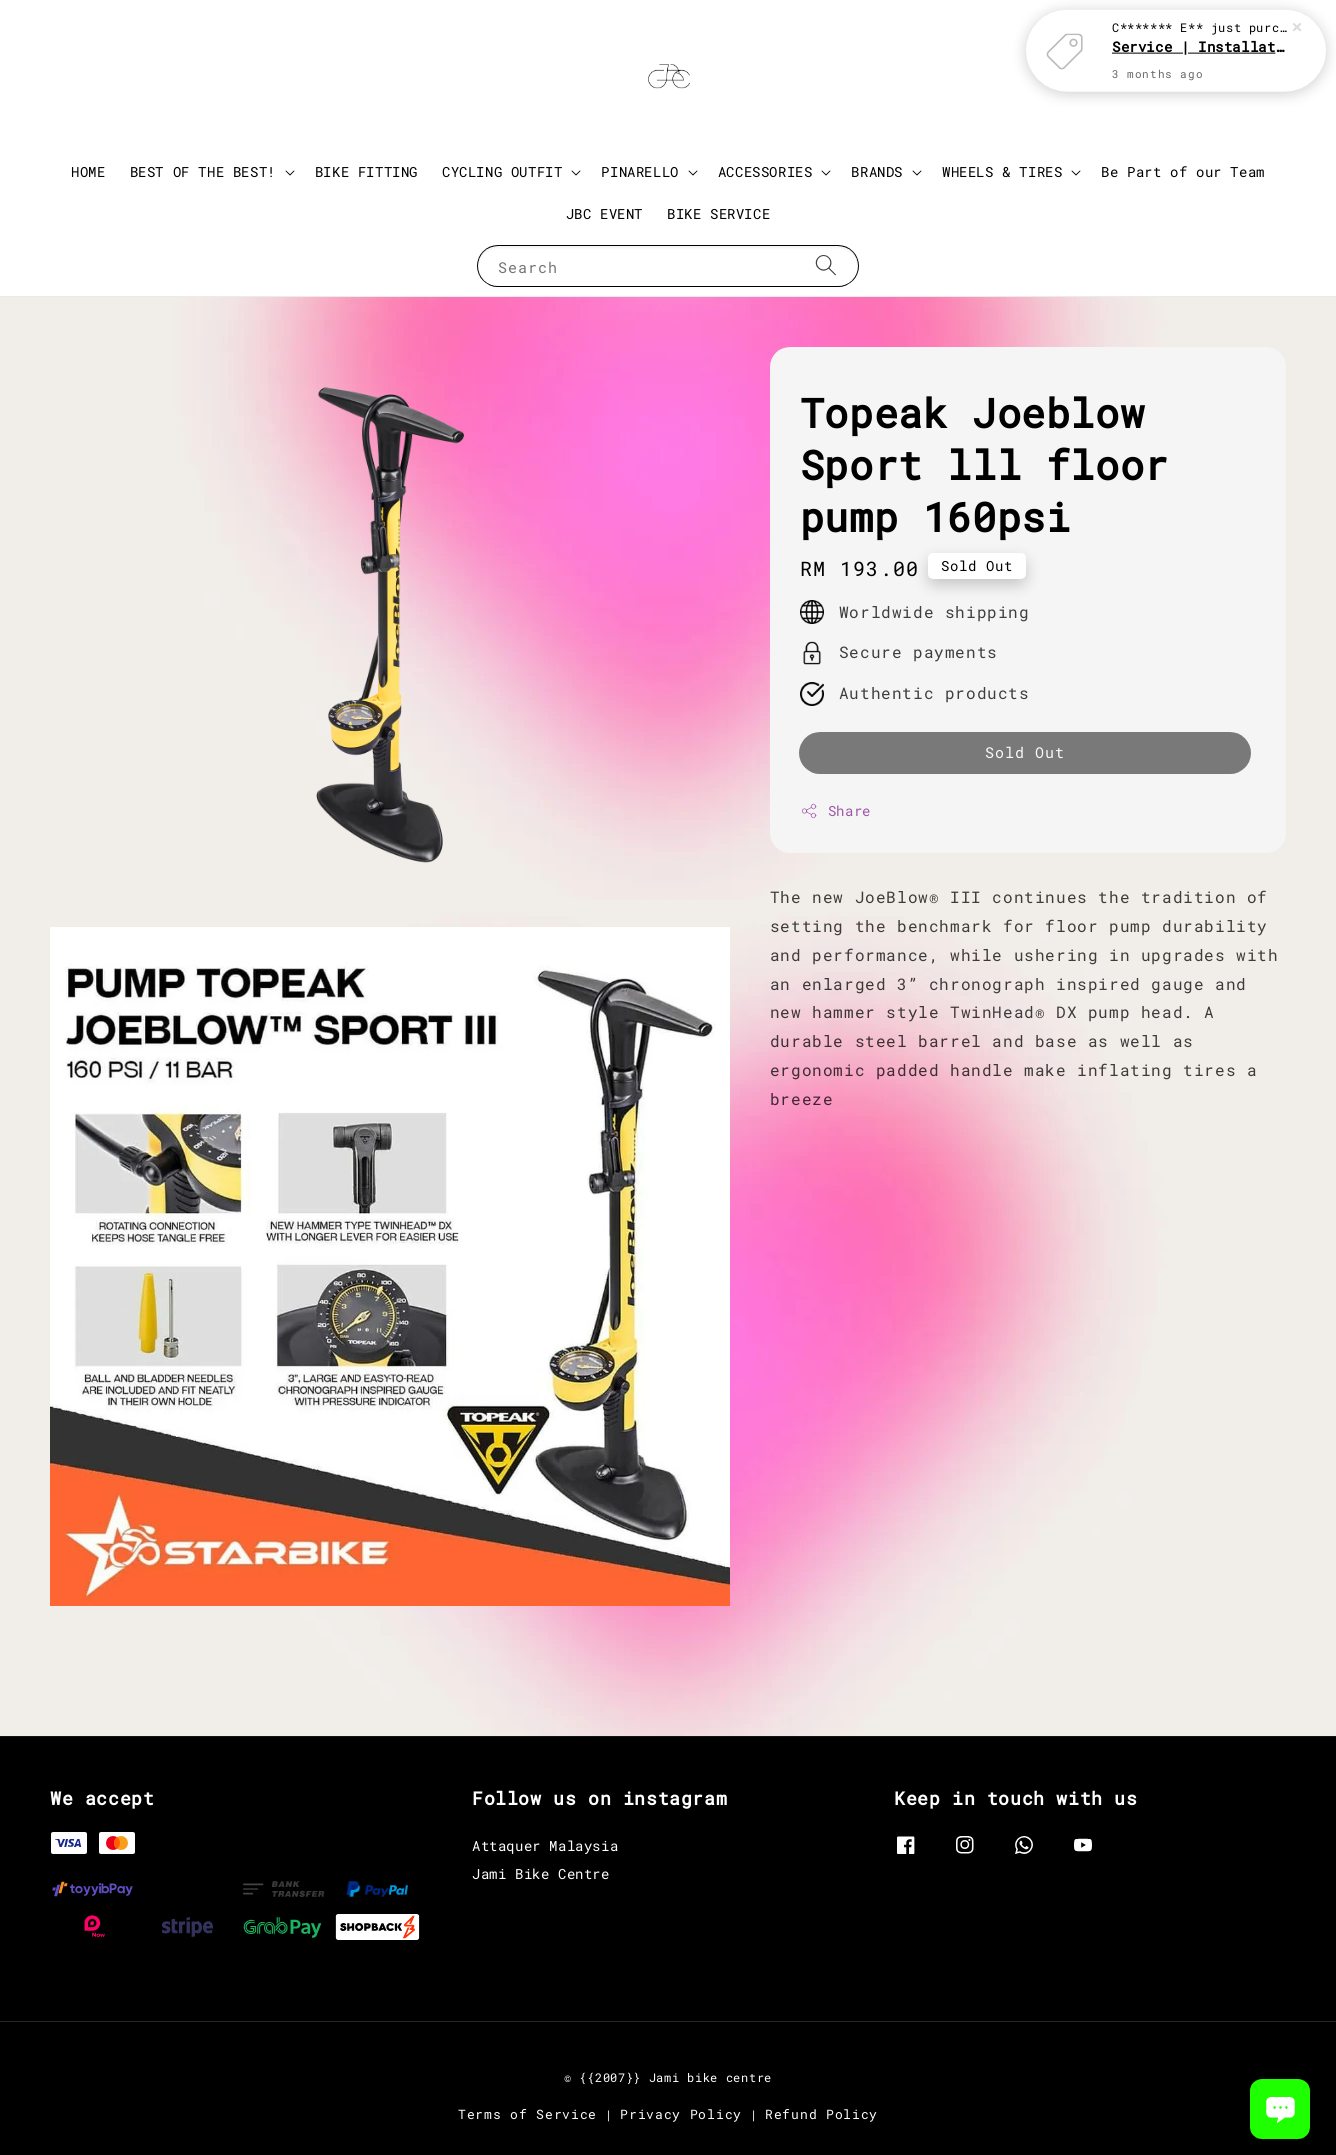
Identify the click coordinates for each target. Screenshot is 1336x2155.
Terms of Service (527, 2114)
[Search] (826, 265)
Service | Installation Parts (1200, 45)
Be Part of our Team (1182, 171)
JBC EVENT (604, 213)
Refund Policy (821, 2114)
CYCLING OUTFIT (502, 172)
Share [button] (835, 810)
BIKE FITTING (366, 171)
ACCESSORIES (765, 172)
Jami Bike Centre (541, 1873)
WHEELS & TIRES (1002, 172)
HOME (88, 171)
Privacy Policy (681, 2114)
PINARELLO (639, 172)
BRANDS (877, 172)
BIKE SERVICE (718, 213)
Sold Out (1025, 752)
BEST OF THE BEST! (203, 172)
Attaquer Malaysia (545, 1846)
